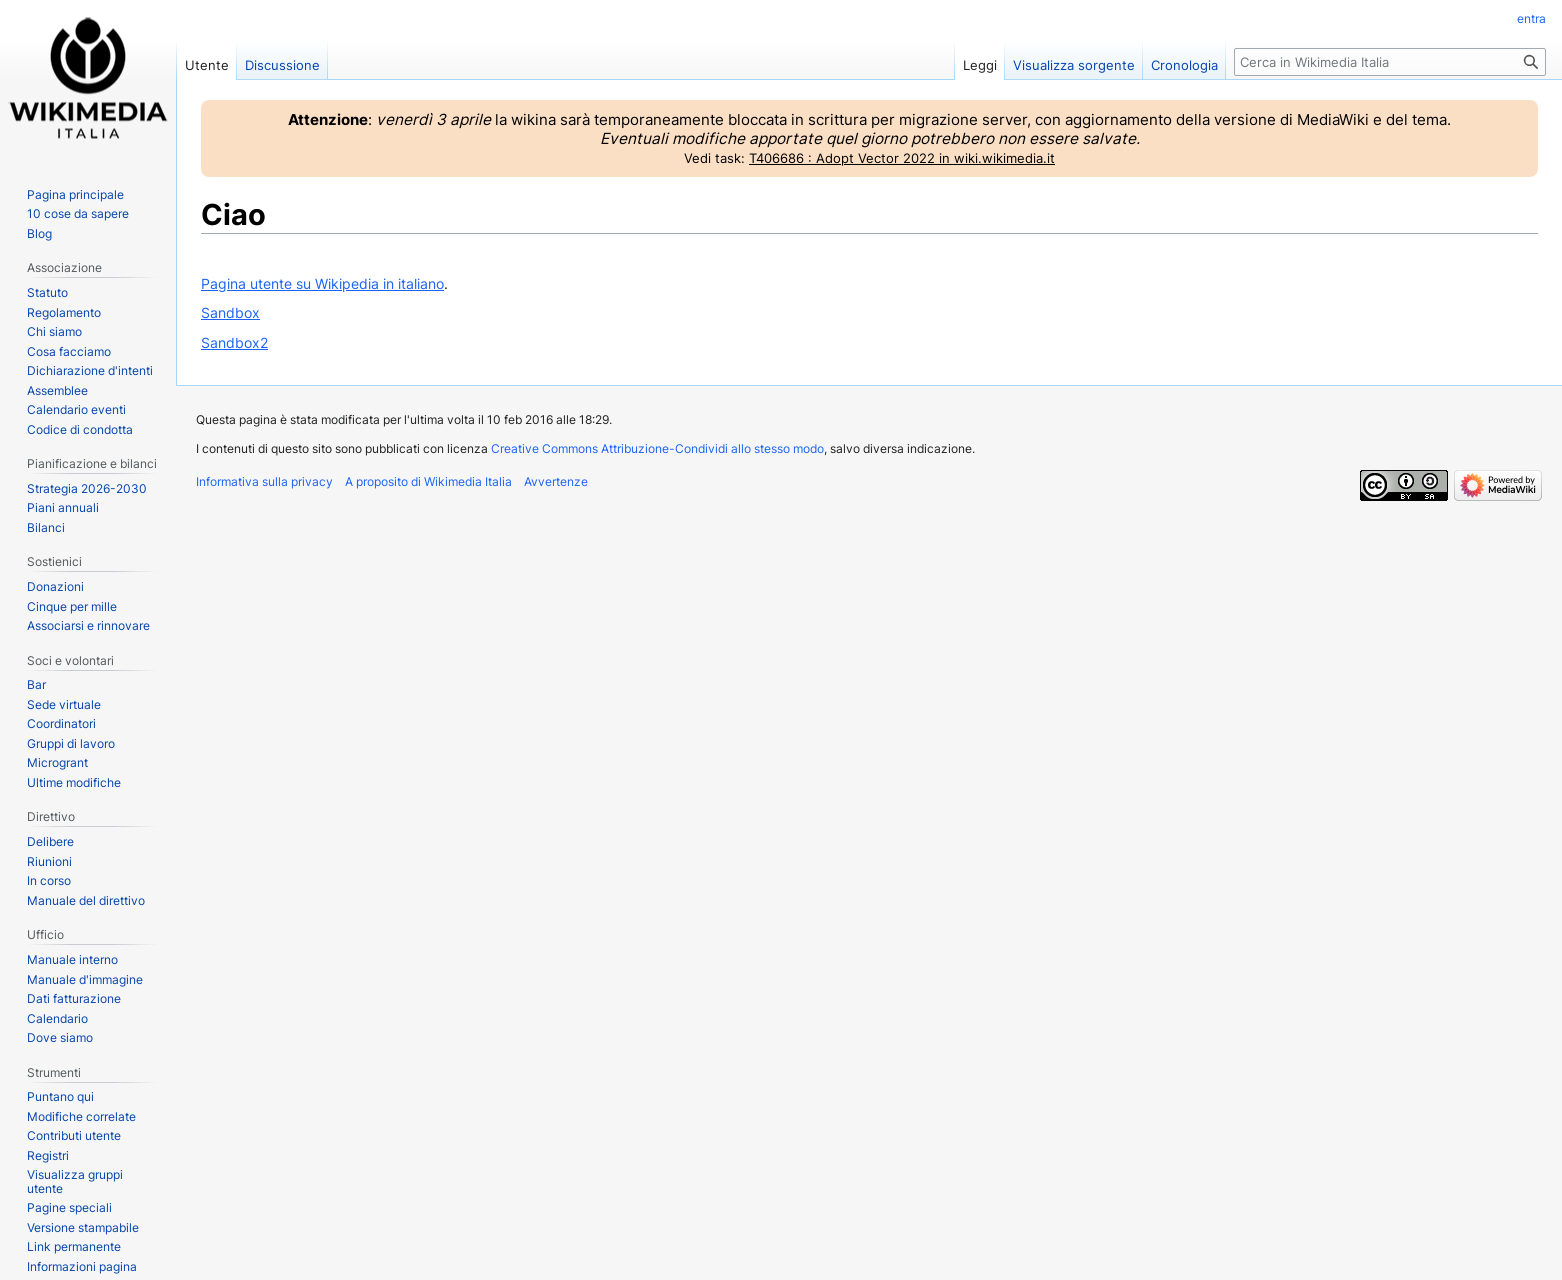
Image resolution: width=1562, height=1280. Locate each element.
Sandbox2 (234, 342)
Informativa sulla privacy (264, 481)
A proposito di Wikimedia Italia (428, 481)
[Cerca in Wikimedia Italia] (1390, 62)
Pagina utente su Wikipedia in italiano (322, 283)
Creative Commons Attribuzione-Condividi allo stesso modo (657, 448)
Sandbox (230, 312)
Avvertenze (556, 481)
